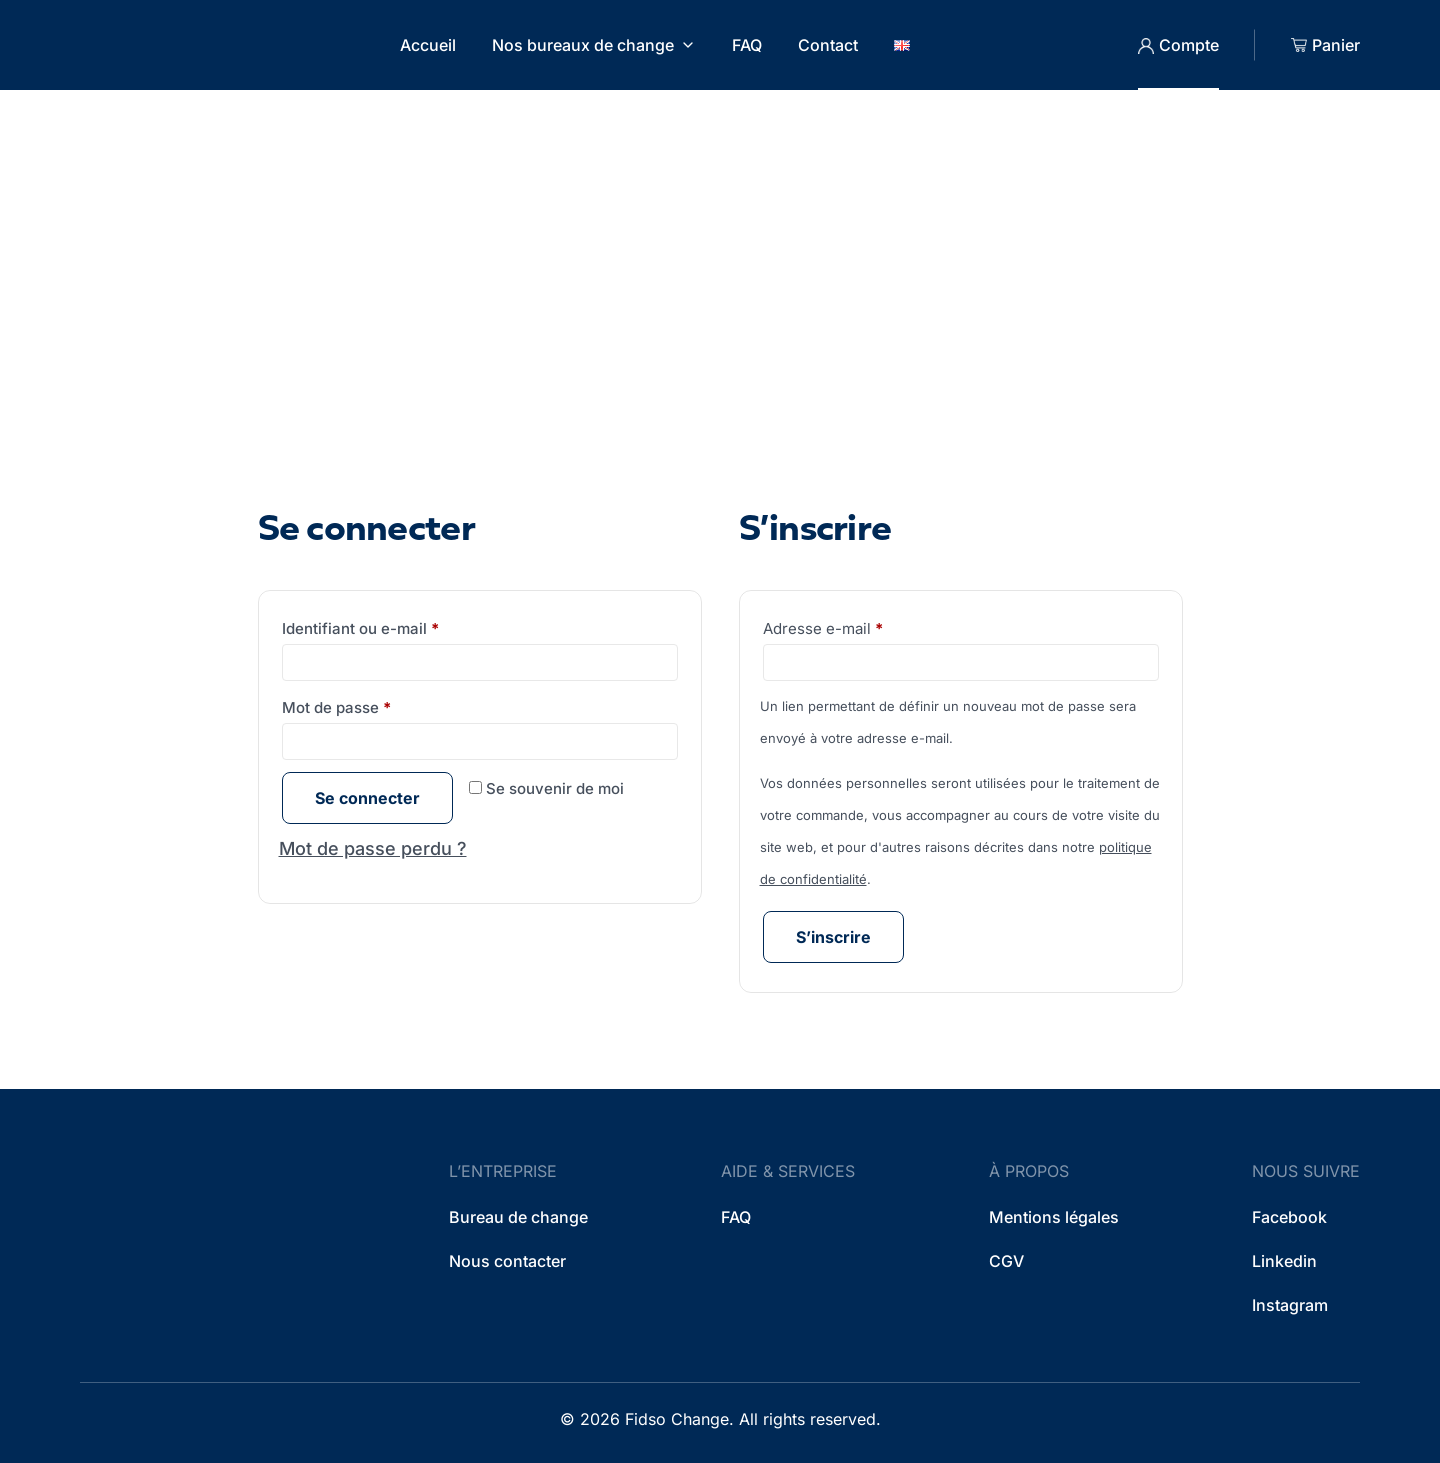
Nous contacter (507, 1261)
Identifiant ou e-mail (400, 626)
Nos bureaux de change (583, 45)
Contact (828, 45)
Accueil (428, 45)
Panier (1336, 45)
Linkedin (1284, 1261)
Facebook (1289, 1217)
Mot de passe (376, 705)
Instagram (1290, 1305)
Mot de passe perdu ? (373, 848)
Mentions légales (1054, 1217)
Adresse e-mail (861, 626)
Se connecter (367, 798)
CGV (1006, 1261)
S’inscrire (833, 937)
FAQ (747, 45)
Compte (1189, 45)
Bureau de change (518, 1217)
